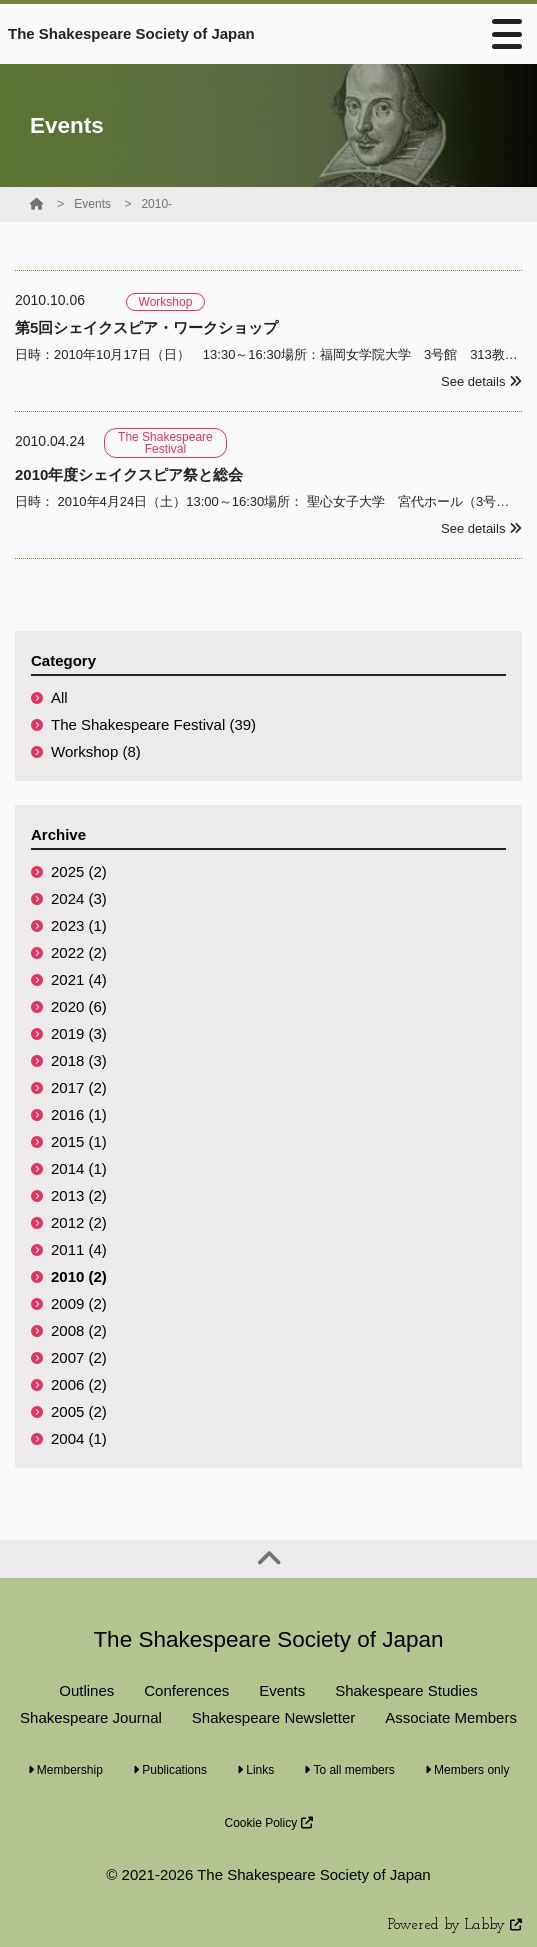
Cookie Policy (268, 1823)
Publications (170, 1770)
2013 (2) (79, 1195)
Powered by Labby (455, 1925)
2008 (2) (79, 1330)
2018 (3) (79, 1060)
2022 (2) (79, 952)
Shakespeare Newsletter (273, 1717)
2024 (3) (79, 898)
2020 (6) (79, 1006)
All (59, 697)
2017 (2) (79, 1087)
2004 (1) (79, 1438)
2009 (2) (79, 1303)
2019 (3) (79, 1033)
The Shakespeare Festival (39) (153, 724)
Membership (65, 1770)
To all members (349, 1770)
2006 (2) (79, 1384)
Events (92, 204)
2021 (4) (79, 979)
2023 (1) (79, 925)
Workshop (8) (96, 751)
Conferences (186, 1690)
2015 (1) (79, 1141)
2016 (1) (79, 1114)
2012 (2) (79, 1222)
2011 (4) (79, 1249)
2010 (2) (79, 1276)
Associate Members (451, 1717)
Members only (467, 1770)
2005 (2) (79, 1411)
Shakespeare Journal (91, 1717)
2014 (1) (79, 1168)
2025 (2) (79, 871)
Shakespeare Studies (406, 1690)
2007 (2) (79, 1357)
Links (255, 1770)
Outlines (86, 1690)
